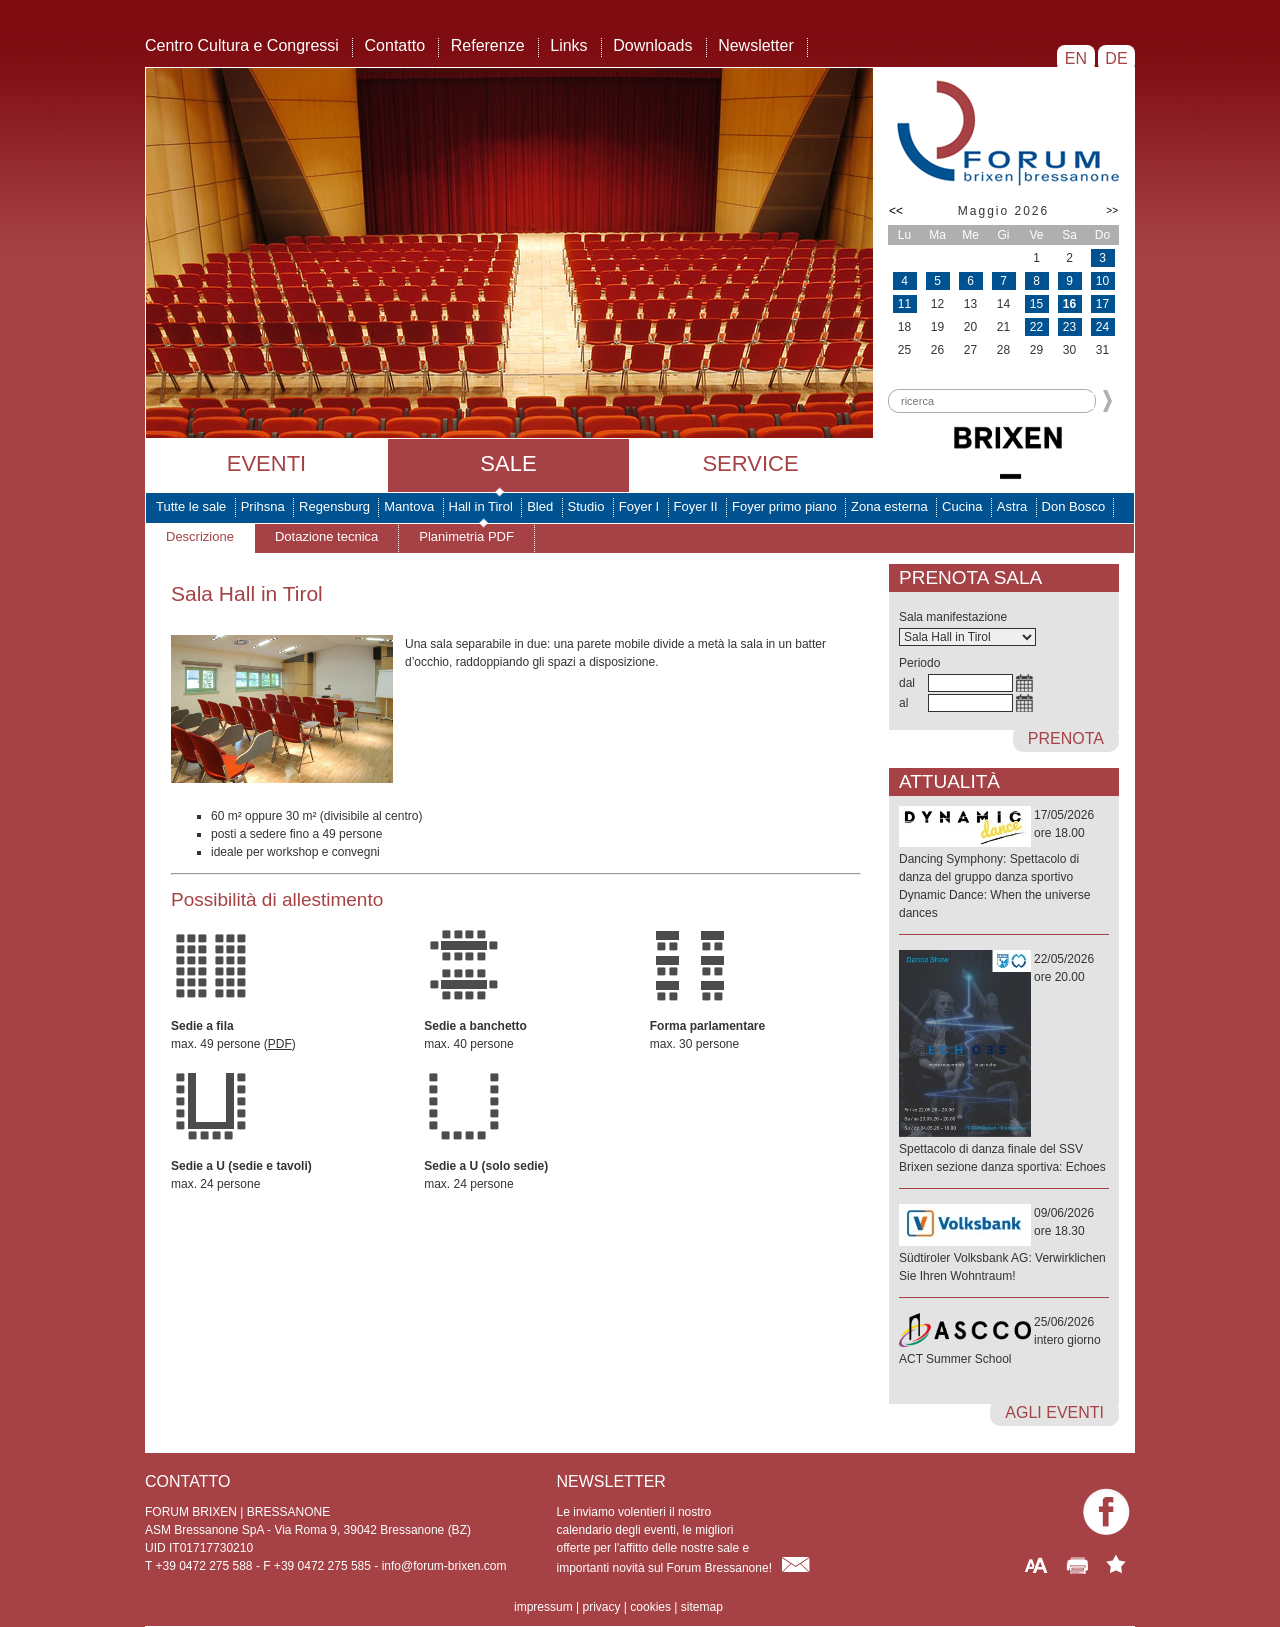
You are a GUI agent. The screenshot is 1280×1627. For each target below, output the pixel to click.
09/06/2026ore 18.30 (1004, 1245)
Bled (540, 506)
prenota (1066, 738)
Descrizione (200, 536)
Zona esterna (889, 506)
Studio (586, 506)
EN (1075, 58)
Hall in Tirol (481, 506)
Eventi (266, 463)
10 (1102, 281)
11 (904, 304)
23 (1069, 327)
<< (896, 211)
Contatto (395, 45)
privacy (601, 1607)
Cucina (962, 506)
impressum (543, 1607)
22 (1036, 327)
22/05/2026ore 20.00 (1004, 1064)
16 (1069, 304)
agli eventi (1054, 1412)
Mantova (409, 506)
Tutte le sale (191, 506)
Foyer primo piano (784, 506)
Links (568, 45)
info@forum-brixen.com (444, 1566)
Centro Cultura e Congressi (242, 45)
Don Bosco (1074, 506)
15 (1036, 304)
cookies (650, 1607)
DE (1116, 58)
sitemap (702, 1607)
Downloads (652, 45)
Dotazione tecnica (326, 536)
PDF (280, 1044)
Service (750, 463)
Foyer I (639, 506)
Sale (508, 463)
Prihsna (263, 506)
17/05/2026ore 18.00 (1004, 865)
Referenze (488, 45)
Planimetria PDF (466, 536)
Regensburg (334, 506)
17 (1102, 304)
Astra (1012, 506)
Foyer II (696, 506)
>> (1112, 210)
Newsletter (756, 45)
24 (1102, 327)
